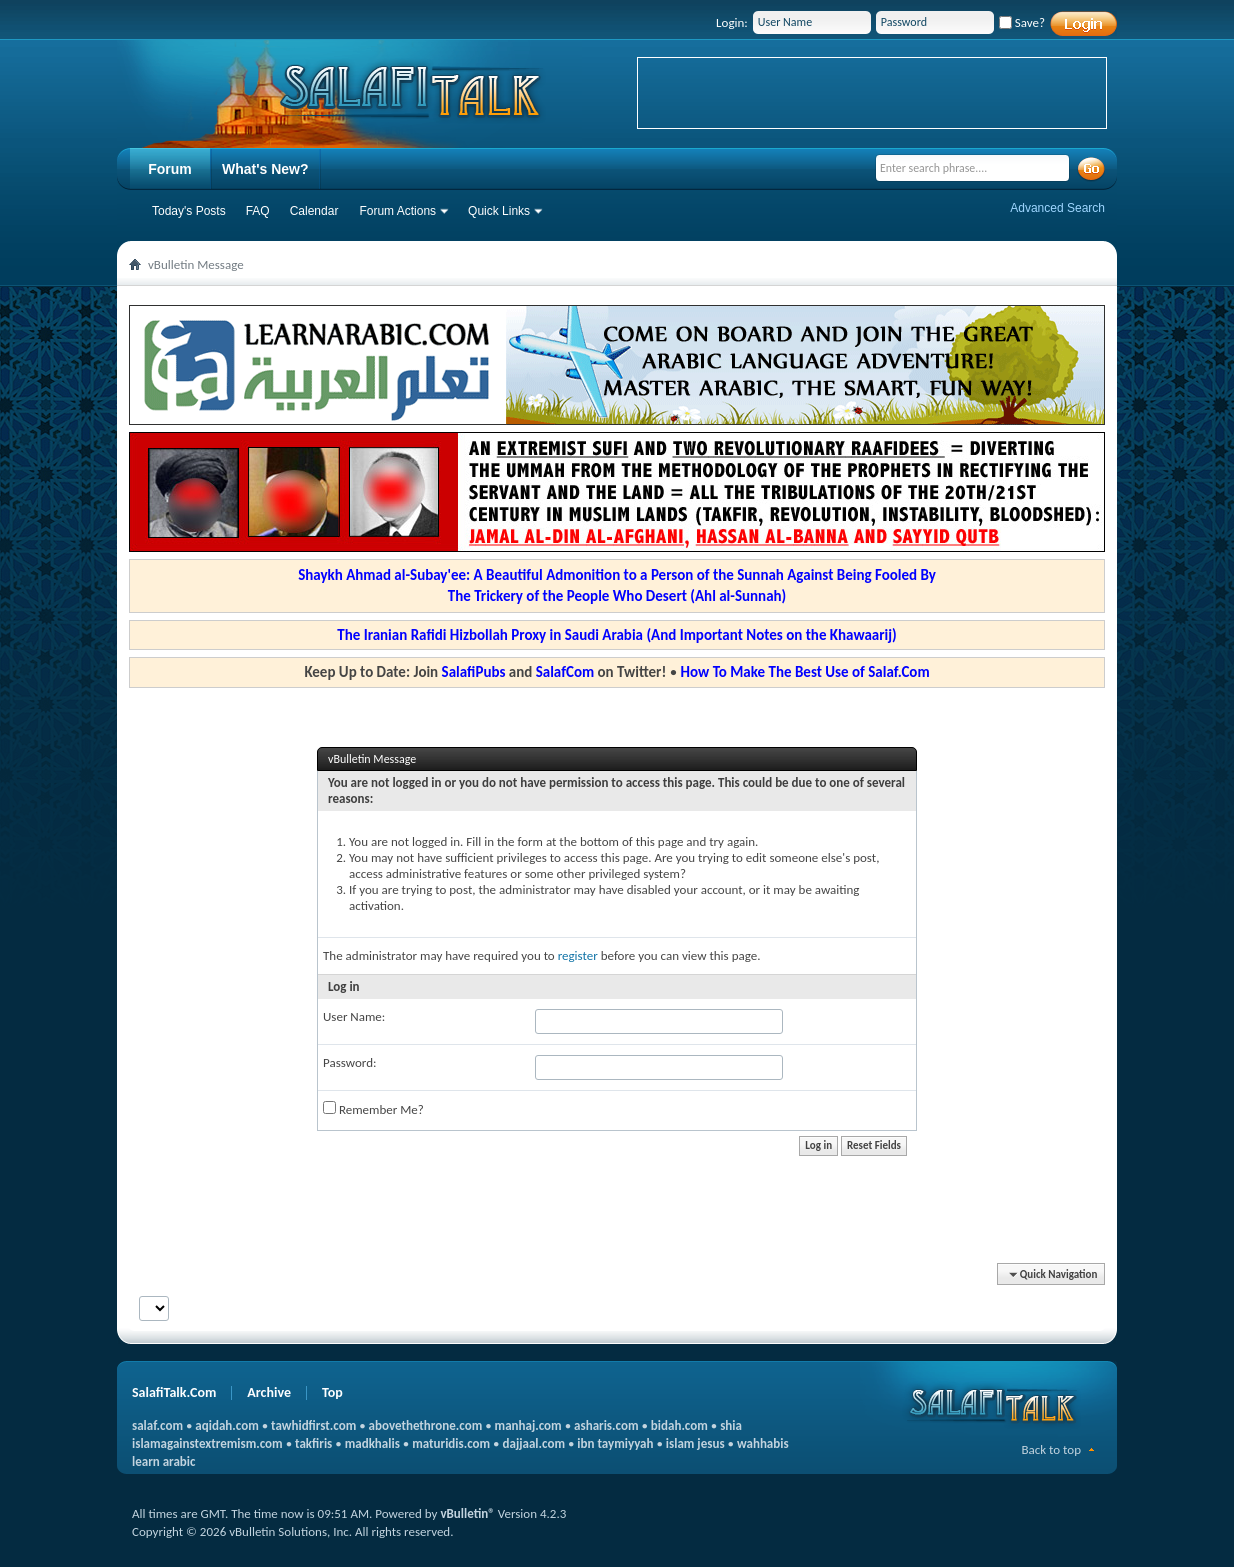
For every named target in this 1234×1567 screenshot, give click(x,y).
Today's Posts (189, 211)
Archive (269, 1392)
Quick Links (499, 211)
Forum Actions (397, 211)
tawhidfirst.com (313, 1425)
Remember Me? (373, 1109)
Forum (170, 169)
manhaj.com (528, 1425)
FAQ (258, 211)
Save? (1022, 22)
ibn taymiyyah (615, 1443)
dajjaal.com (534, 1443)
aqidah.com (226, 1425)
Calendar (314, 211)
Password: (349, 1062)
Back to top (1051, 1449)
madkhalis (372, 1443)
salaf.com (157, 1425)
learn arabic (163, 1461)
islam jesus (695, 1443)
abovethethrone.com (426, 1425)
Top (332, 1392)
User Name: (354, 1016)
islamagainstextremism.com (207, 1443)
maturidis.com (451, 1443)
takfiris (313, 1443)
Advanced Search (1057, 208)
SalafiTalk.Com (174, 1392)
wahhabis (763, 1443)
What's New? (265, 169)
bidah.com (679, 1425)
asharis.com (606, 1425)
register (578, 955)
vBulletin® (467, 1513)
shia (731, 1425)
